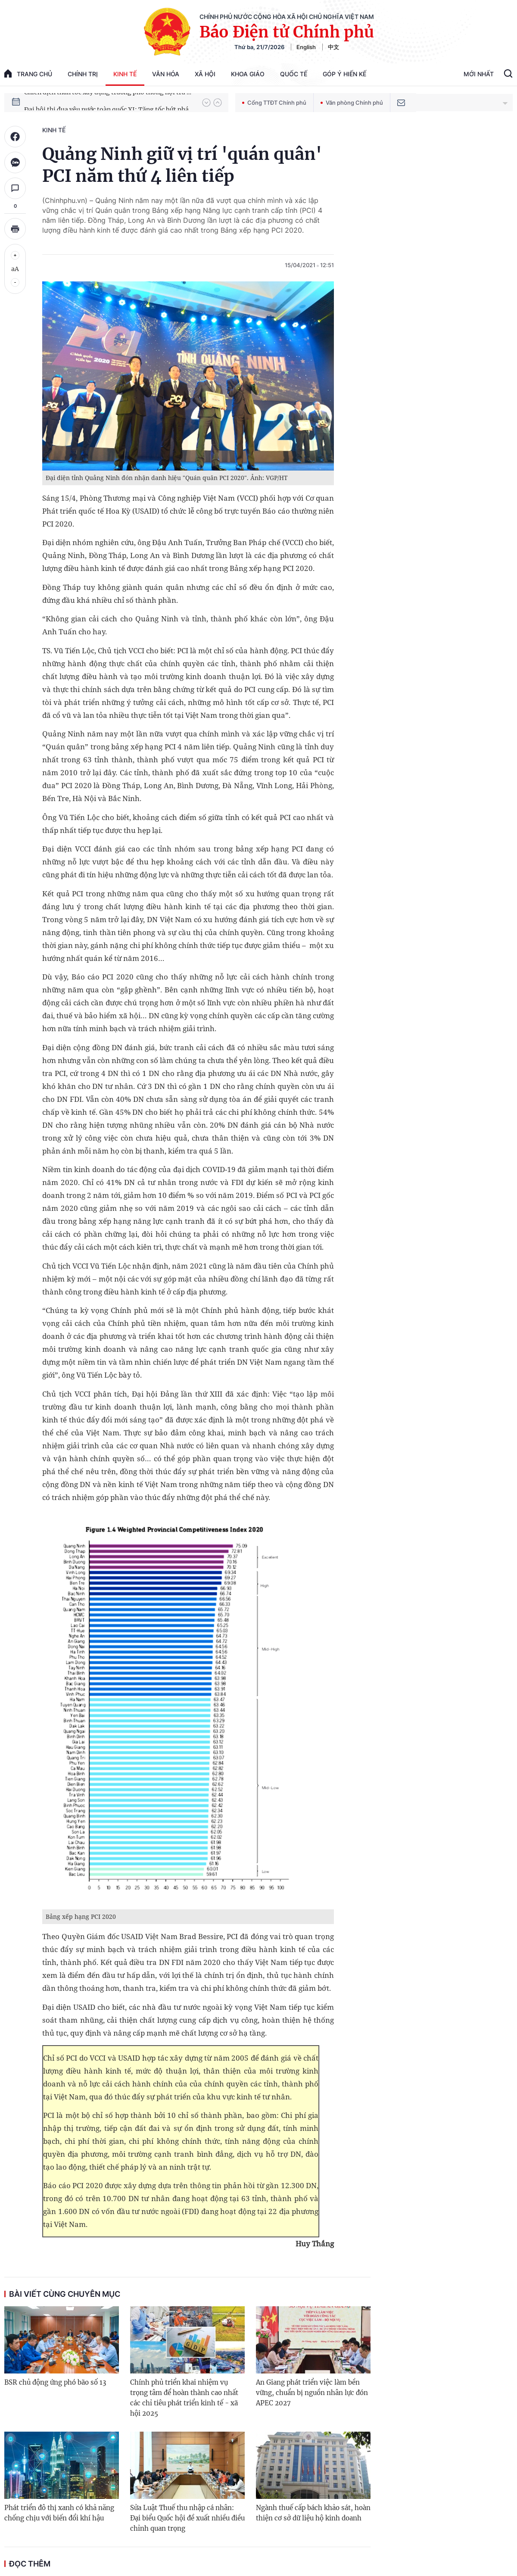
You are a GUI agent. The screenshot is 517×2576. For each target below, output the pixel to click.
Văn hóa (165, 74)
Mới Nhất (479, 74)
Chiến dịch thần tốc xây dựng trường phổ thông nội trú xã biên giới (109, 102)
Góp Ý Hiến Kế (344, 74)
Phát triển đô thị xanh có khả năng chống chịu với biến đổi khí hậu (59, 2513)
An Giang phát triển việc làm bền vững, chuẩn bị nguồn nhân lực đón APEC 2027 (312, 2392)
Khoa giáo (248, 74)
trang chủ (28, 73)
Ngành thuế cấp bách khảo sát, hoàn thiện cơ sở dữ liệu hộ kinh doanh (313, 2513)
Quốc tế (293, 74)
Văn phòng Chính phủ (352, 102)
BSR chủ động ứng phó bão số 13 (55, 2382)
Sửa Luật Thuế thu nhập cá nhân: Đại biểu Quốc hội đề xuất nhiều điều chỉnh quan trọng (187, 2518)
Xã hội (205, 74)
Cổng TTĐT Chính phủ (274, 102)
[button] (206, 102)
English (306, 47)
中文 (333, 47)
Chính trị (83, 74)
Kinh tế (125, 74)
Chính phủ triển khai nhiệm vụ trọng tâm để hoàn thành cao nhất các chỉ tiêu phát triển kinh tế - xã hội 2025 (184, 2397)
